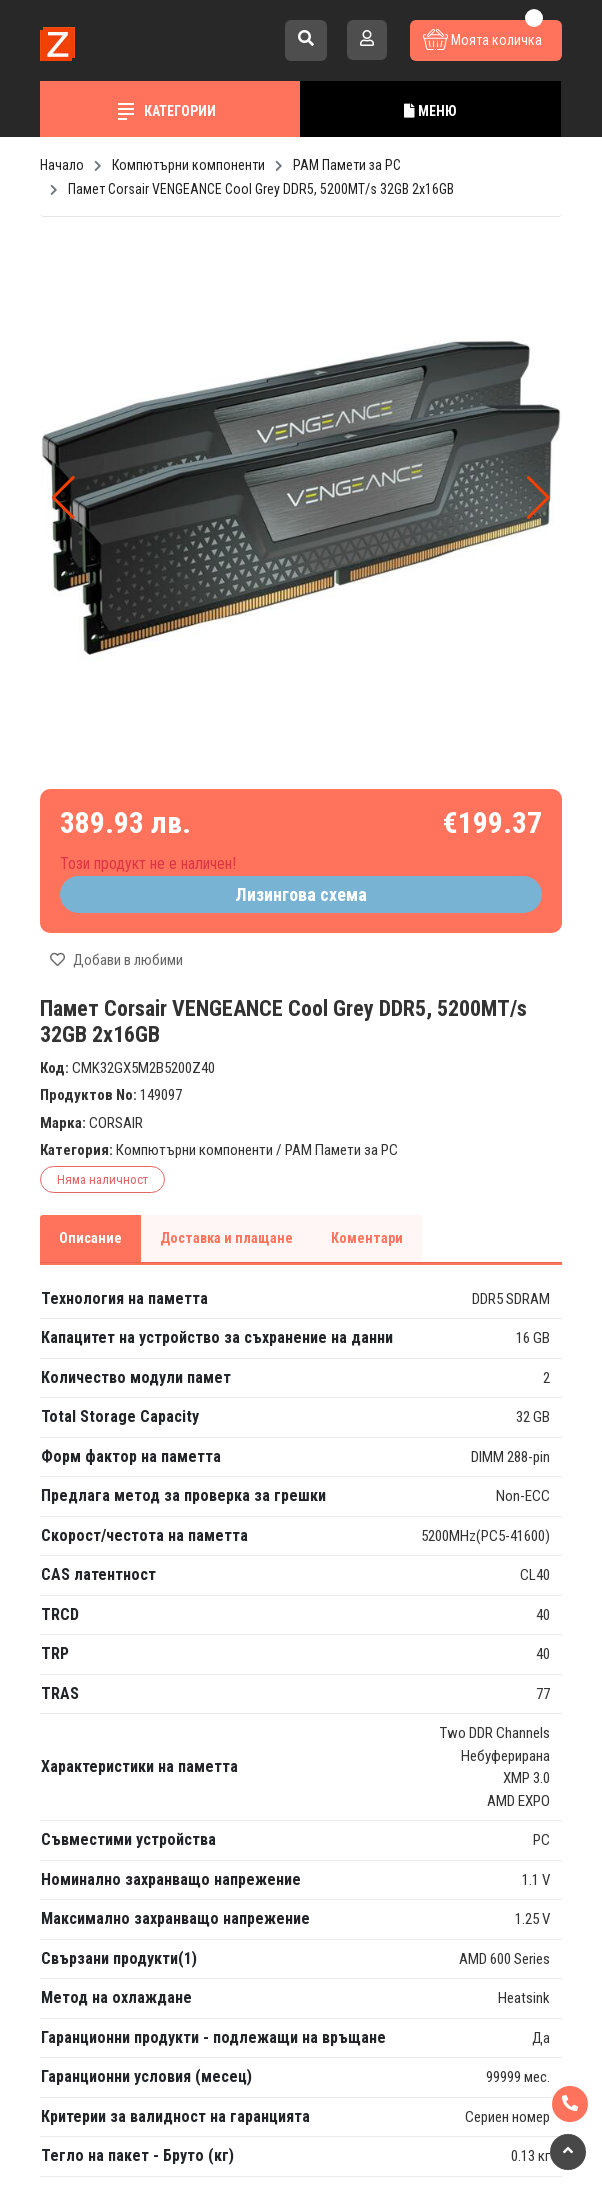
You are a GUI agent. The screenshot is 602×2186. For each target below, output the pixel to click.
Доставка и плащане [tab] (226, 1238)
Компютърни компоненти (194, 1150)
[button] (538, 498)
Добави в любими (116, 960)
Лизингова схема (301, 894)
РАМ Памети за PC (341, 1150)
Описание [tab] (90, 1238)
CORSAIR (116, 1123)
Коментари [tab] (367, 1238)
